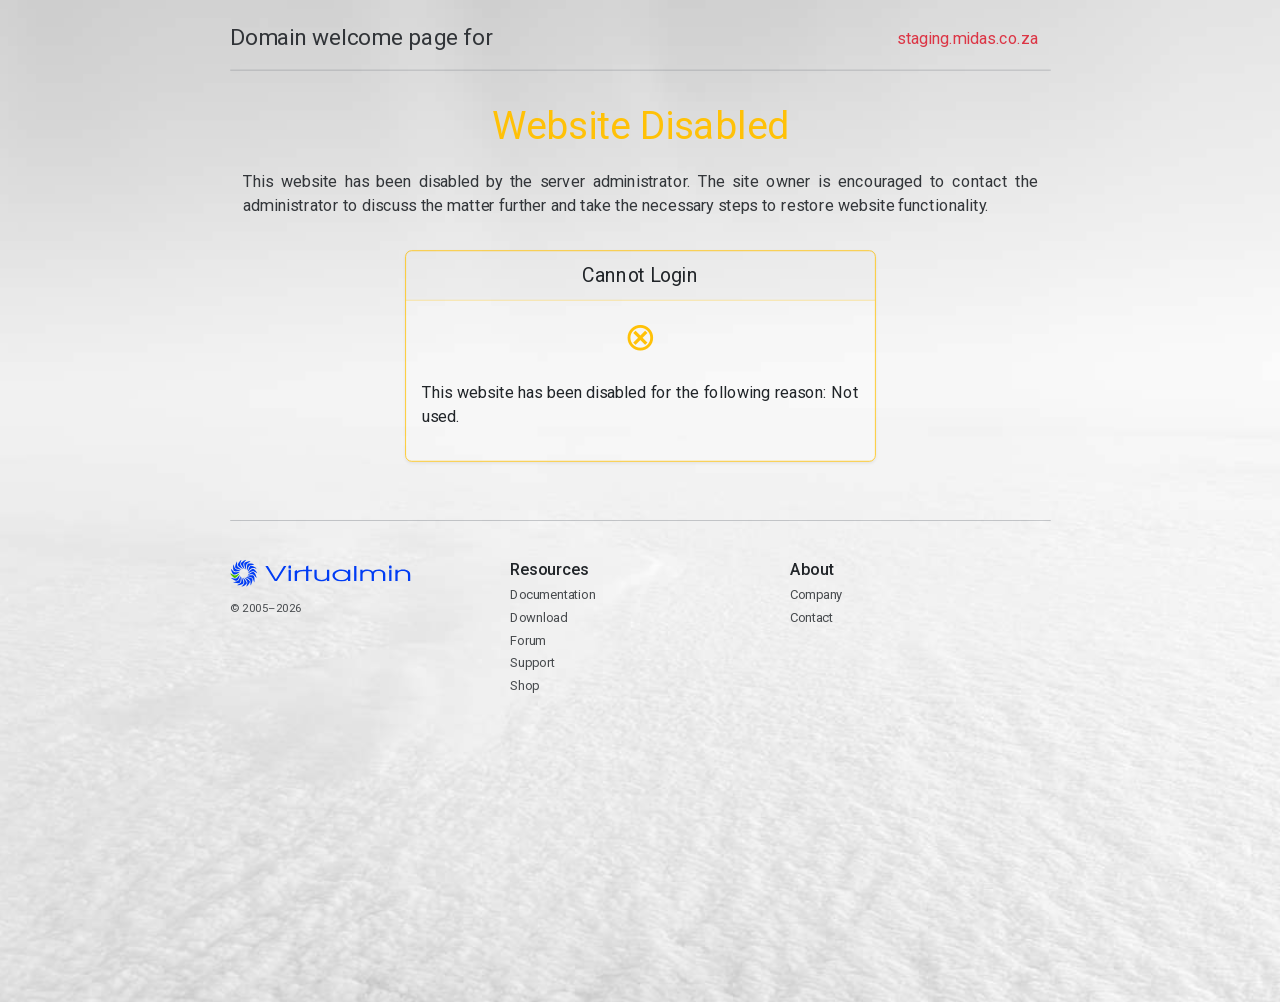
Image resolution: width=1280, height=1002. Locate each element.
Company (816, 594)
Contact (920, 675)
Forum (528, 640)
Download (538, 617)
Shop (524, 685)
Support (532, 662)
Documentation (552, 594)
